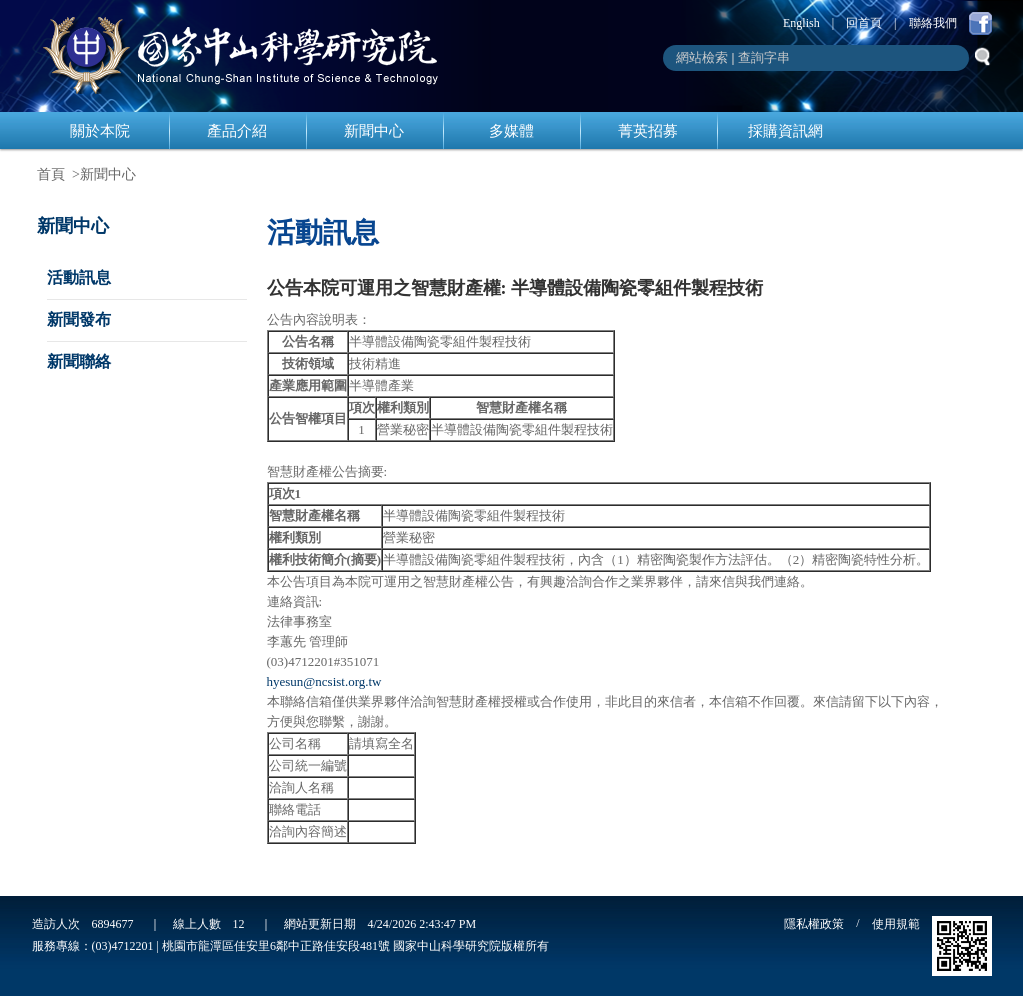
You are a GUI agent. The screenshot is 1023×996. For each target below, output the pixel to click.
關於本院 (100, 131)
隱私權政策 (814, 924)
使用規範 (896, 924)
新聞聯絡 (79, 361)
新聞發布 (79, 319)
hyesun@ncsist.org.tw (324, 681)
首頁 (51, 174)
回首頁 (864, 23)
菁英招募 (648, 131)
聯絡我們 (933, 23)
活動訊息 (79, 277)
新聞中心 (374, 131)
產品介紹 (237, 131)
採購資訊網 (785, 131)
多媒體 (511, 131)
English (801, 23)
